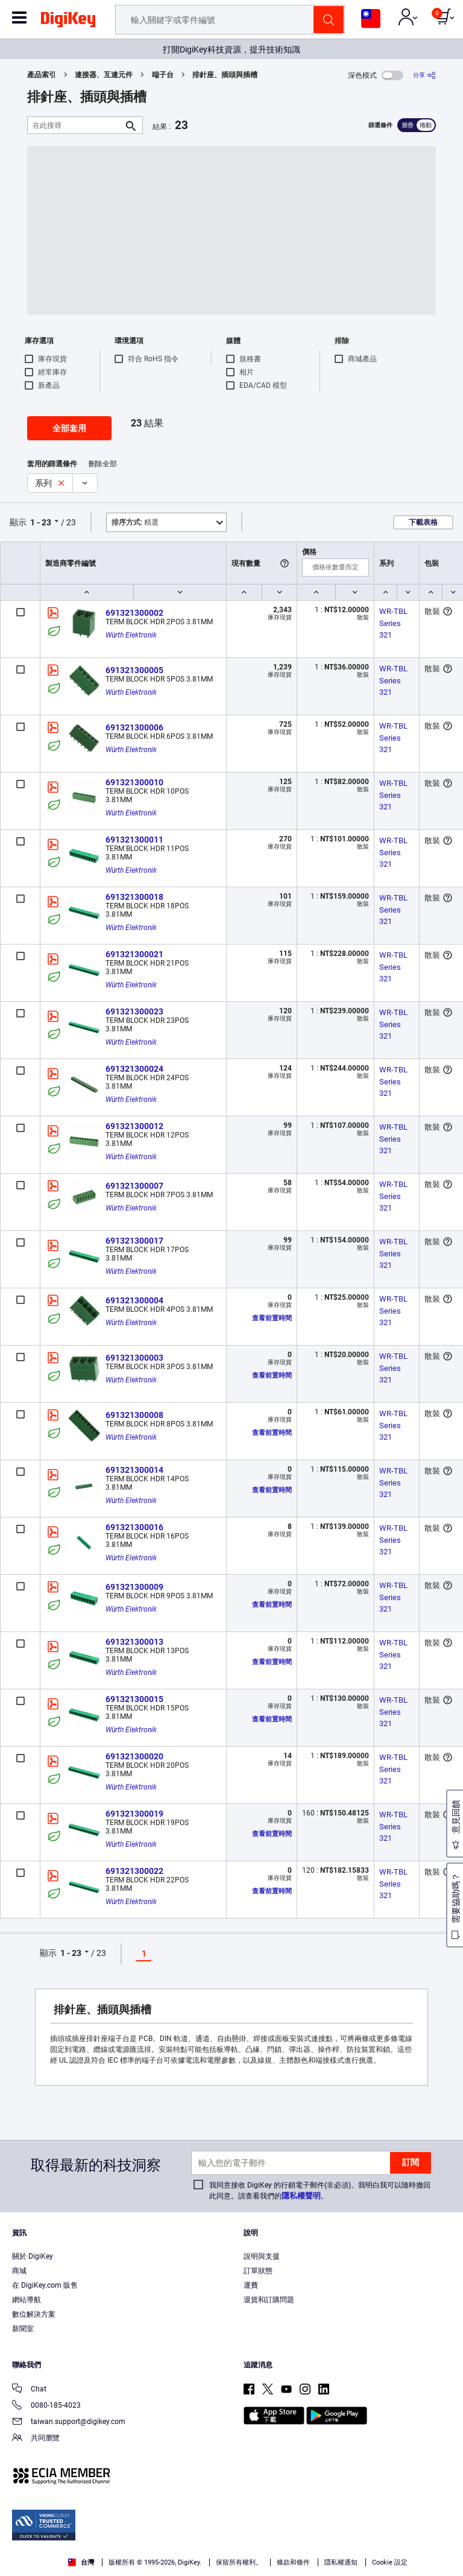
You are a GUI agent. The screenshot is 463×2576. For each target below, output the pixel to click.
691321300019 (134, 1813)
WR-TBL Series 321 (394, 623)
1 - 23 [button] (40, 522)
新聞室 (23, 2328)
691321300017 (134, 1240)
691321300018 (134, 897)
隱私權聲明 (301, 2195)
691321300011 (134, 839)
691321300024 (134, 1069)
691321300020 (134, 1756)
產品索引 (41, 75)
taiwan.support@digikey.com (68, 2422)
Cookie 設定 (390, 2562)
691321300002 (134, 613)
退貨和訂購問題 (269, 2300)
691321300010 (134, 782)
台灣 (81, 2562)
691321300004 (134, 1300)
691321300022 (134, 1871)
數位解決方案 (33, 2314)
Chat (29, 2390)
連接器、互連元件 (104, 75)
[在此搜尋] (75, 125)
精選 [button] (135, 522)
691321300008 (134, 1415)
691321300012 (134, 1126)
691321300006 (134, 727)
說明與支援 (262, 2256)
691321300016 (134, 1527)
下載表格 (423, 522)
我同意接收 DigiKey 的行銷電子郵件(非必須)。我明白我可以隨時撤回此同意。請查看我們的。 (319, 2190)
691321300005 (134, 670)
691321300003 (134, 1357)
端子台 (163, 75)
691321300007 (134, 1186)
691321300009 (134, 1587)
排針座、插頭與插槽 (224, 75)
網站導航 (26, 2300)
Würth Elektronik (131, 635)
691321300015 (134, 1699)
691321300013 (134, 1642)
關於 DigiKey (32, 2256)
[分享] (424, 75)
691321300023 (134, 1011)
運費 (251, 2285)
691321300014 (134, 1470)
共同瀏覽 (36, 2439)
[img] (68, 21)
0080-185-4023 (46, 2406)
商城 (19, 2271)
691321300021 (134, 954)
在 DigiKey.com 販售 (45, 2285)
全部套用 (69, 428)
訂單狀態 (258, 2271)
